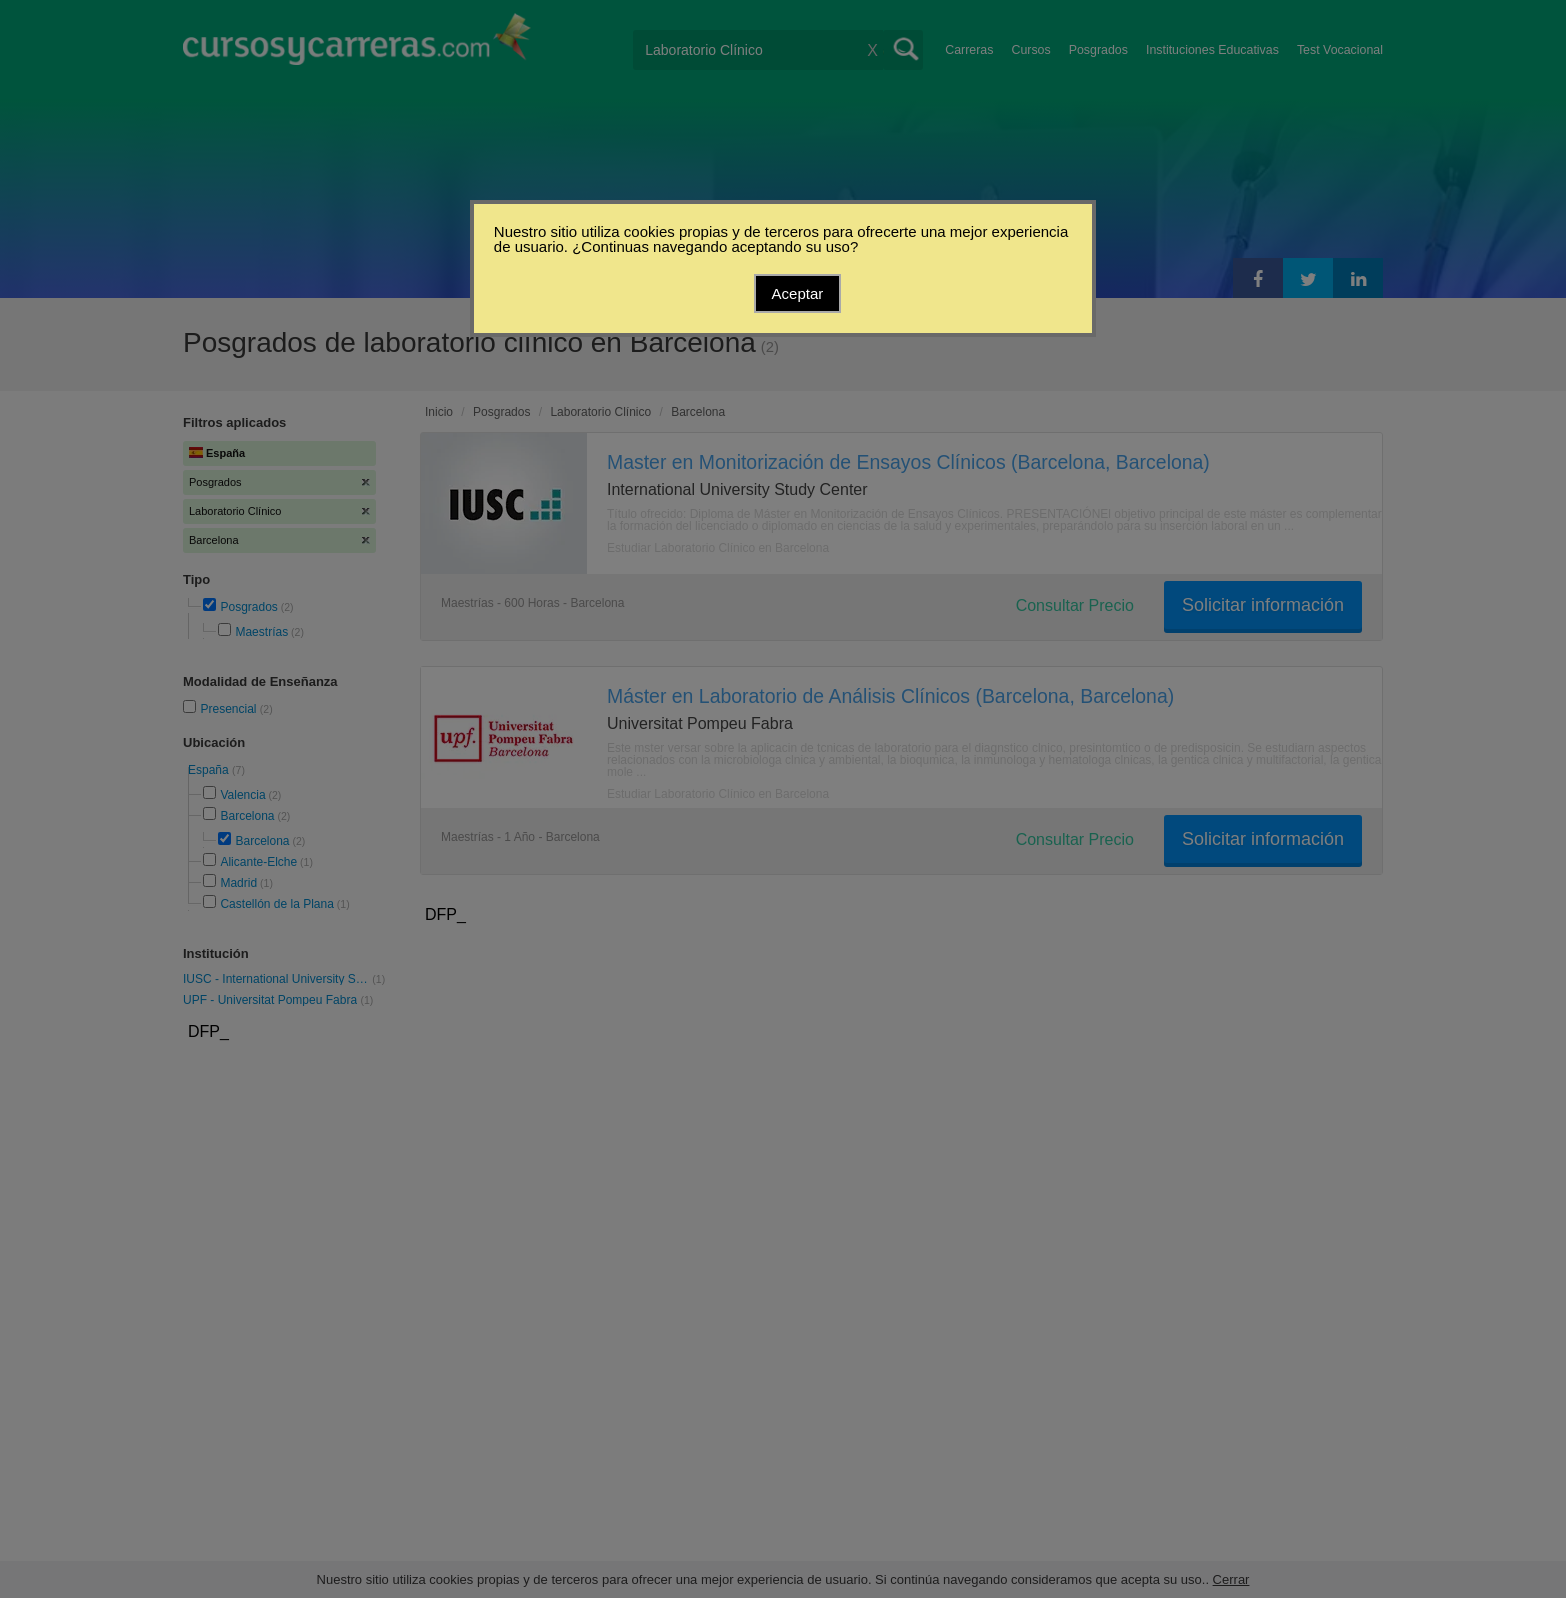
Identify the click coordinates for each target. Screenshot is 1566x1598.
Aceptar (798, 293)
